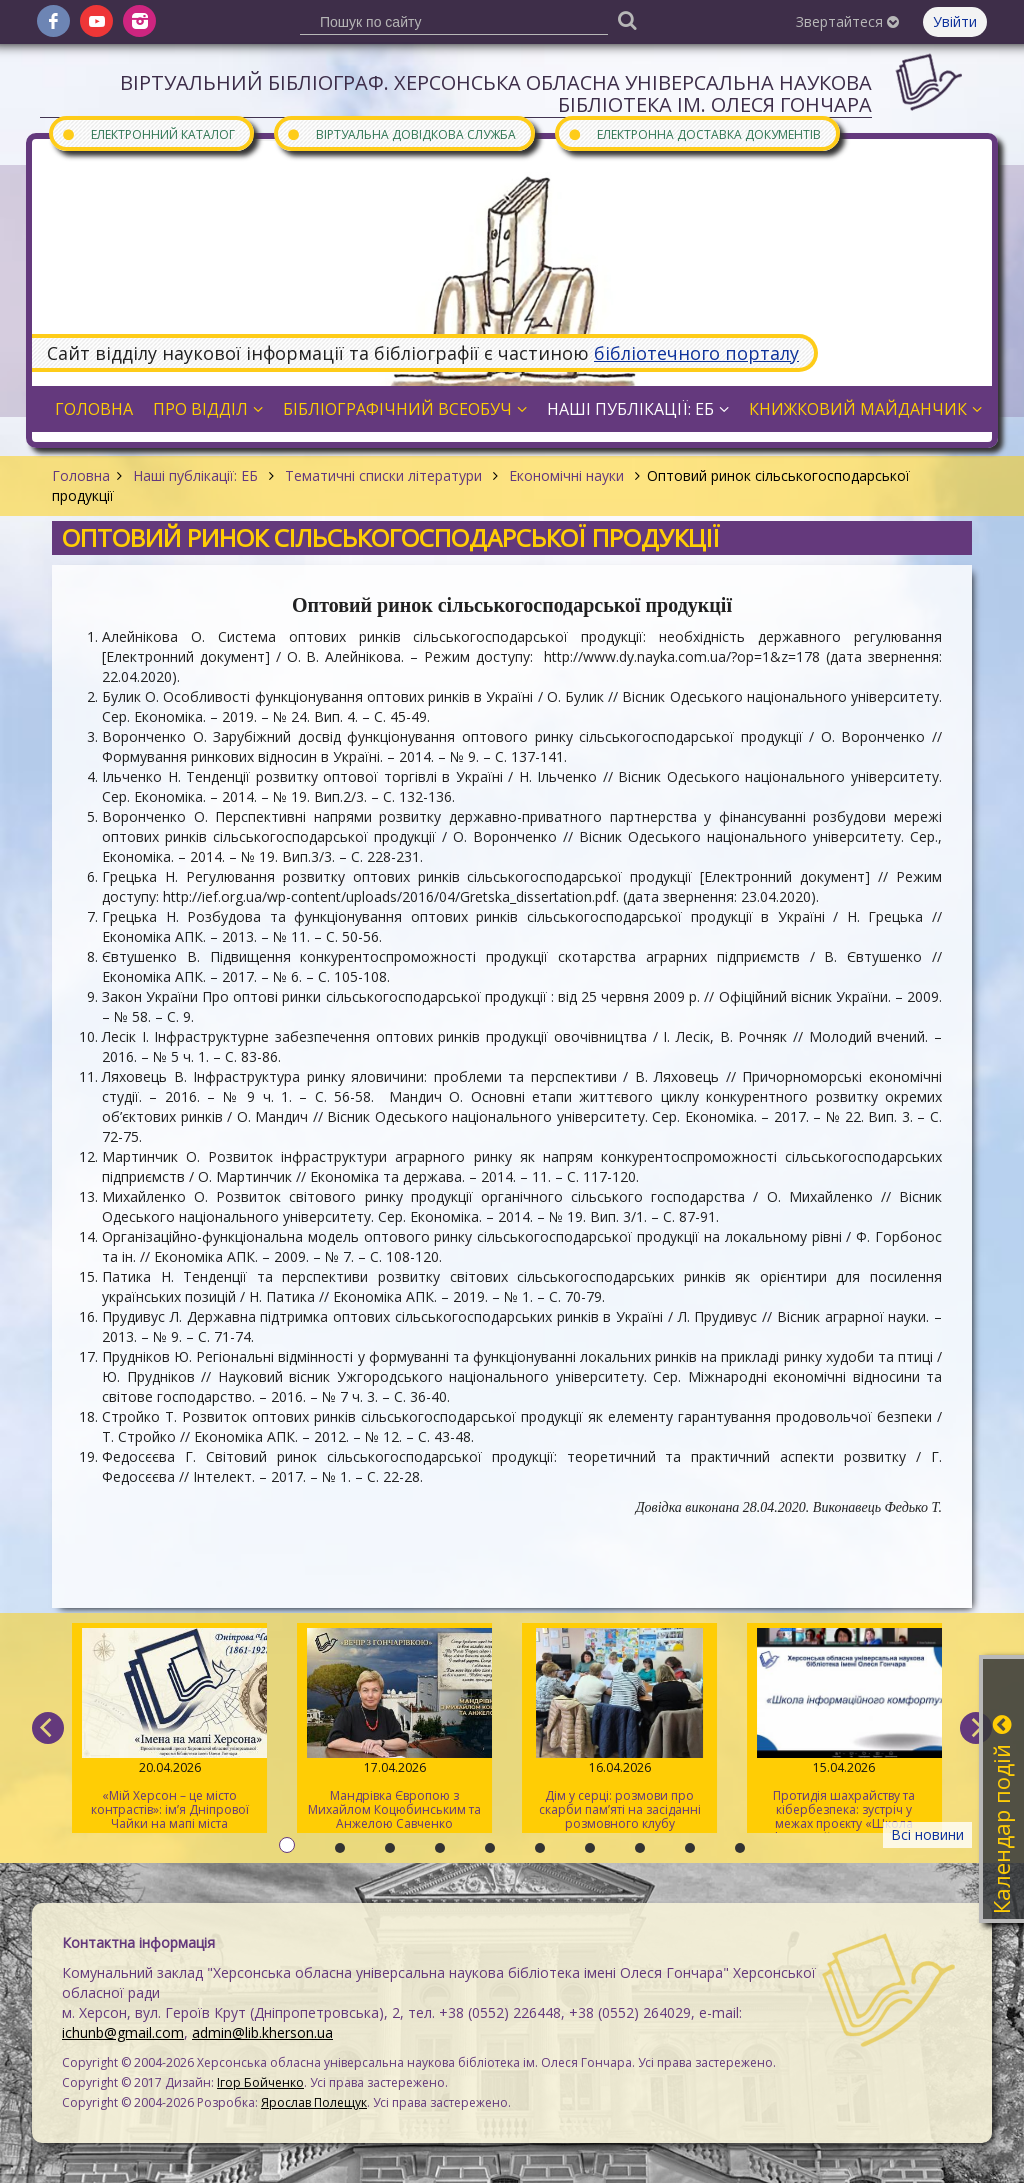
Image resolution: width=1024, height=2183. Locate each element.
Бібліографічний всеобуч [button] (405, 409)
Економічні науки (566, 475)
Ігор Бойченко (260, 2082)
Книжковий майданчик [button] (865, 409)
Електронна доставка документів (694, 133)
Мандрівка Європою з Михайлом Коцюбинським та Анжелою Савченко (394, 1730)
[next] (976, 1728)
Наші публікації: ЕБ (195, 475)
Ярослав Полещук (314, 2102)
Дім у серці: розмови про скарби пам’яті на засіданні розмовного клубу (619, 1730)
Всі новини (927, 1834)
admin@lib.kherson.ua (262, 2032)
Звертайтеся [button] (847, 21)
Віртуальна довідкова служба (401, 133)
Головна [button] (94, 409)
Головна (81, 475)
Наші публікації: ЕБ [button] (638, 409)
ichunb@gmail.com (123, 2032)
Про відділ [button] (208, 409)
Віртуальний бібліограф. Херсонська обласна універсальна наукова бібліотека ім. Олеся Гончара (496, 93)
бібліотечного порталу (696, 353)
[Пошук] (627, 19)
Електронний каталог (148, 133)
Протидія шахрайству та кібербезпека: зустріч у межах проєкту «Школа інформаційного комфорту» (844, 1730)
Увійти (955, 21)
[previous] (48, 1728)
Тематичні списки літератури (383, 475)
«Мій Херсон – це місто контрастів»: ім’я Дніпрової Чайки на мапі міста (169, 1730)
